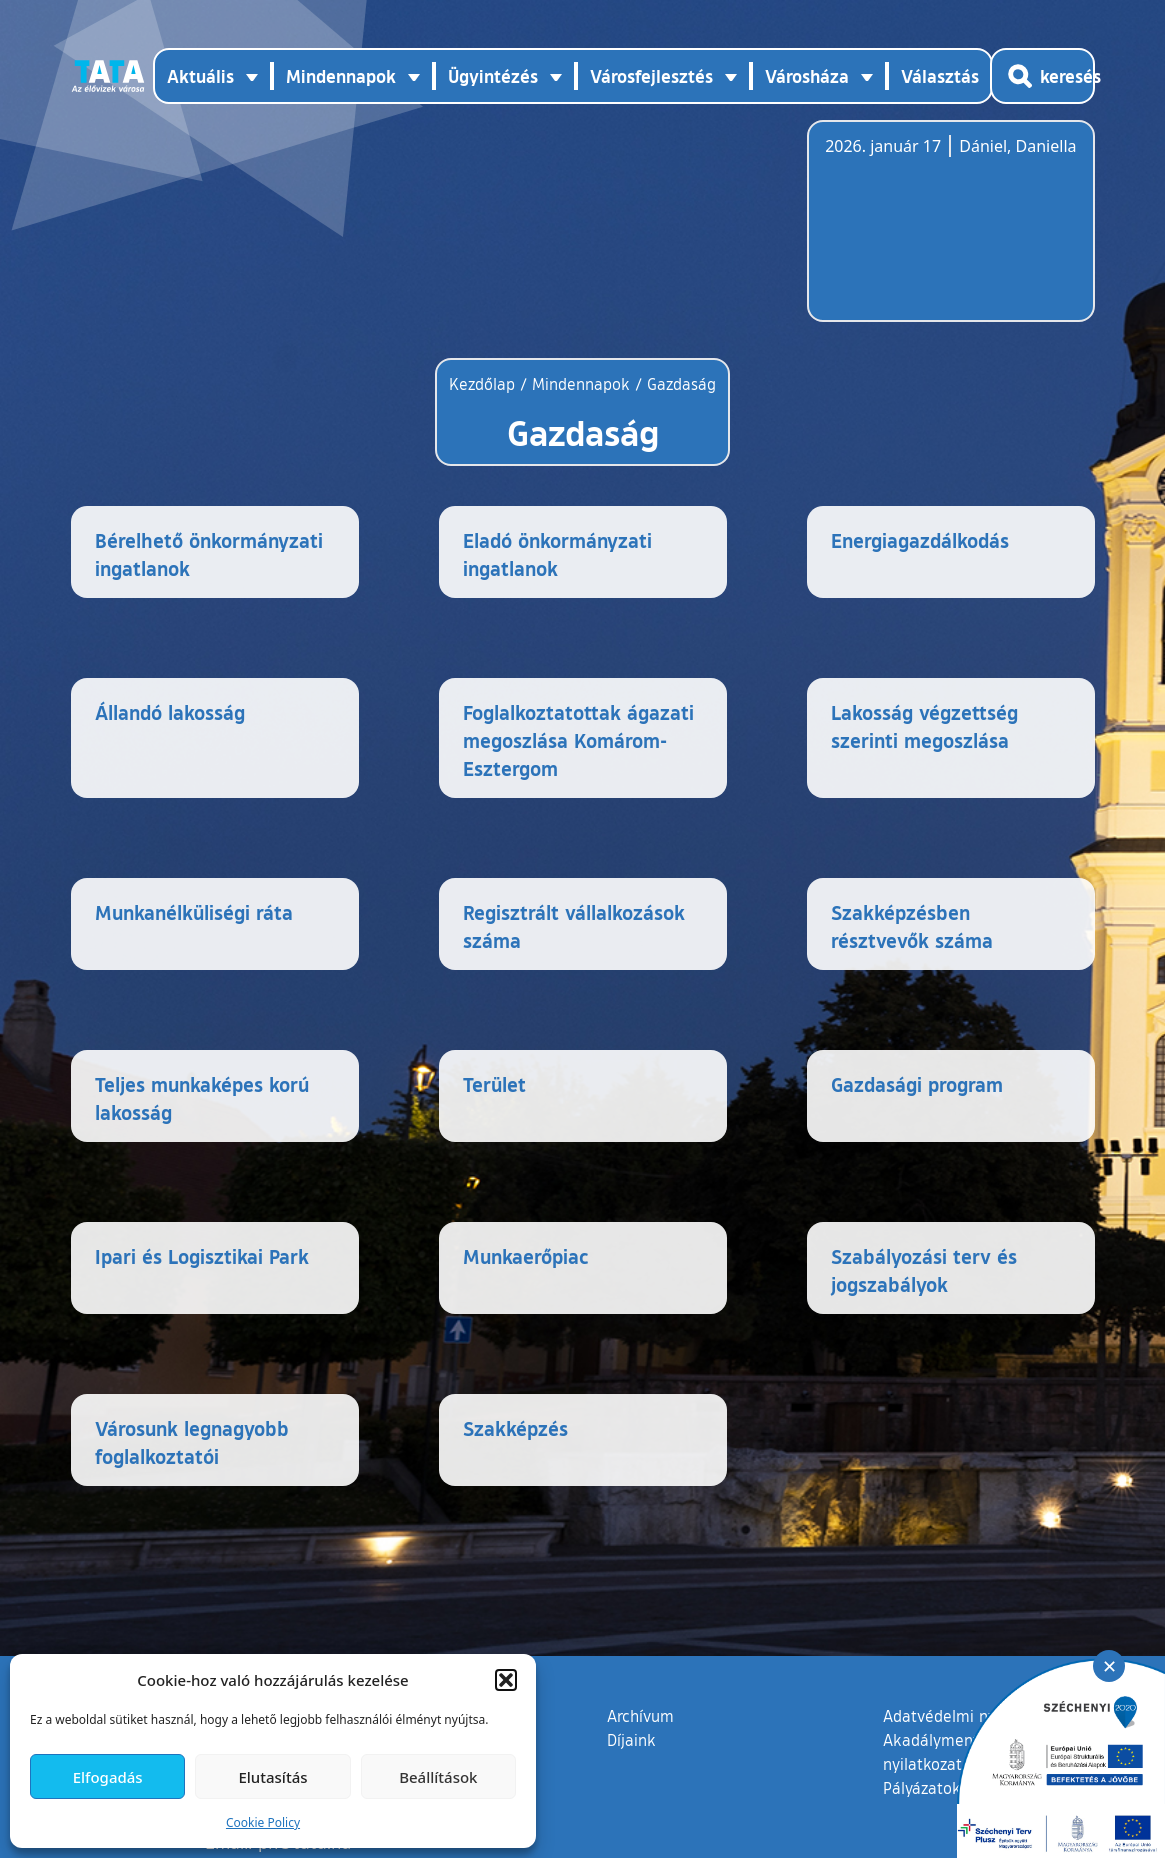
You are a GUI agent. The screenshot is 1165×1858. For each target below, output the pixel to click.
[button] (506, 1680)
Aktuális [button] (200, 76)
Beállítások (438, 1777)
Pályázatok (922, 1788)
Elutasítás (272, 1777)
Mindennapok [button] (341, 76)
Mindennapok (581, 384)
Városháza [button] (807, 76)
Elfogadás (108, 1777)
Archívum (640, 1715)
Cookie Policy (263, 1822)
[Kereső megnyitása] (1042, 76)
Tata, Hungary (937, 233)
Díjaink (631, 1740)
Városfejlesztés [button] (651, 76)
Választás (940, 76)
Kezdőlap (484, 384)
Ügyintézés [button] (493, 76)
